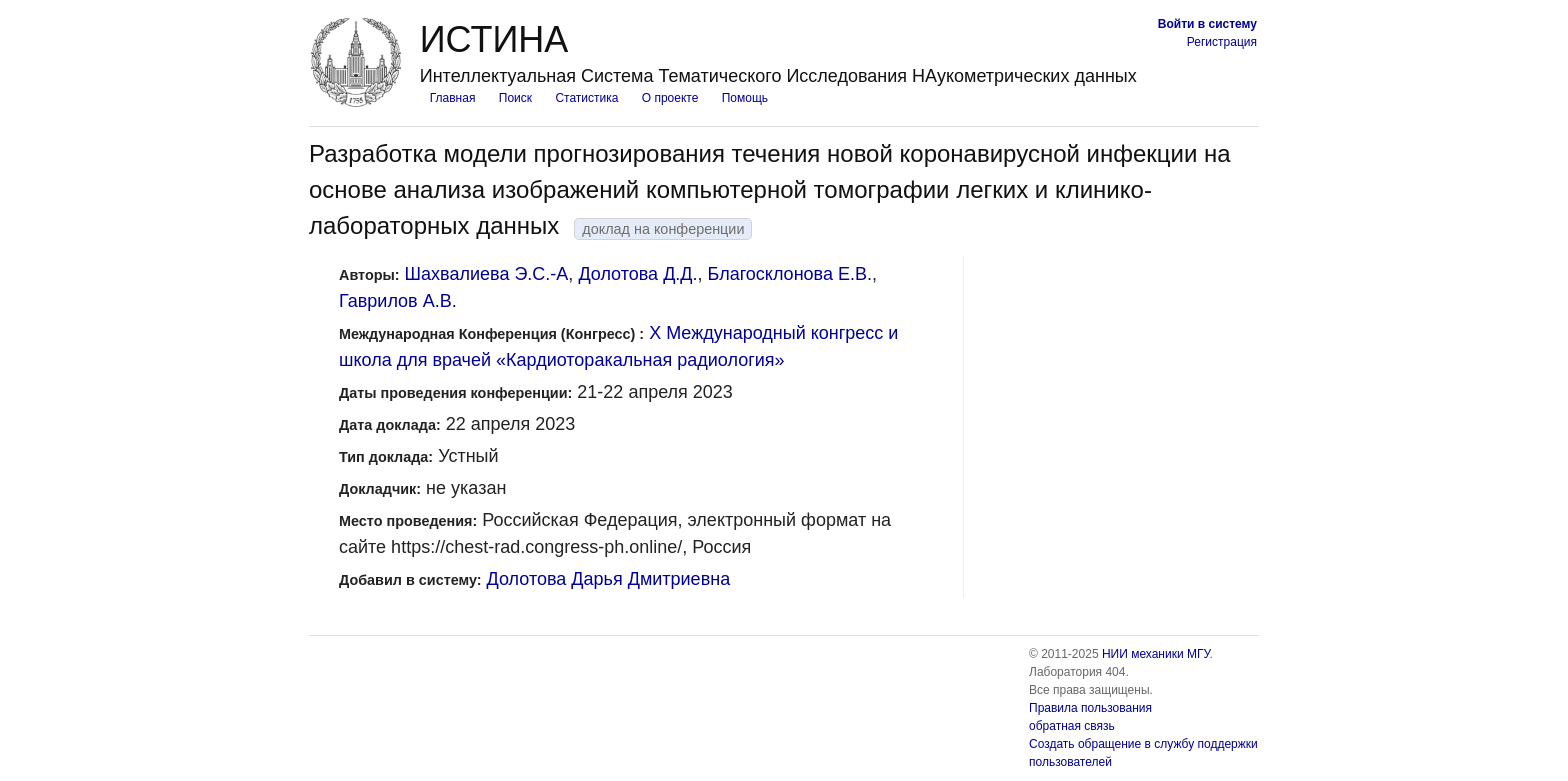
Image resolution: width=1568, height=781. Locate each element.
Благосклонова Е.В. (790, 274)
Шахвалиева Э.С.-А (487, 274)
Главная (453, 98)
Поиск (515, 98)
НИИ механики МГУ (1156, 654)
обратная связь (1072, 726)
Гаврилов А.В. (398, 301)
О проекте (670, 98)
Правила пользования (1090, 708)
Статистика (586, 98)
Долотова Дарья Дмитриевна (609, 579)
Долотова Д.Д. (637, 274)
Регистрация (1222, 42)
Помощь (745, 98)
